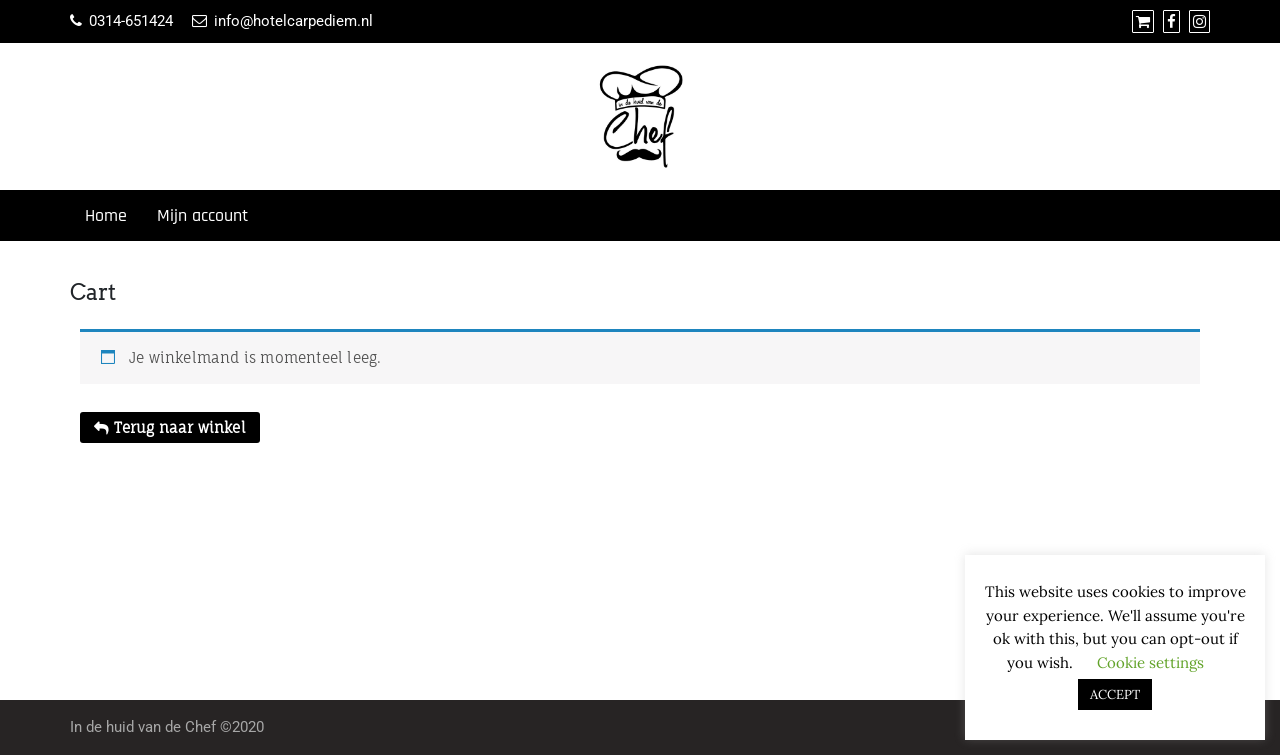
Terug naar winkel (178, 427)
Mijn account (202, 215)
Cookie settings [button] (1150, 662)
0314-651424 (131, 21)
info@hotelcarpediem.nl (293, 21)
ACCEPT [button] (1115, 694)
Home (106, 215)
